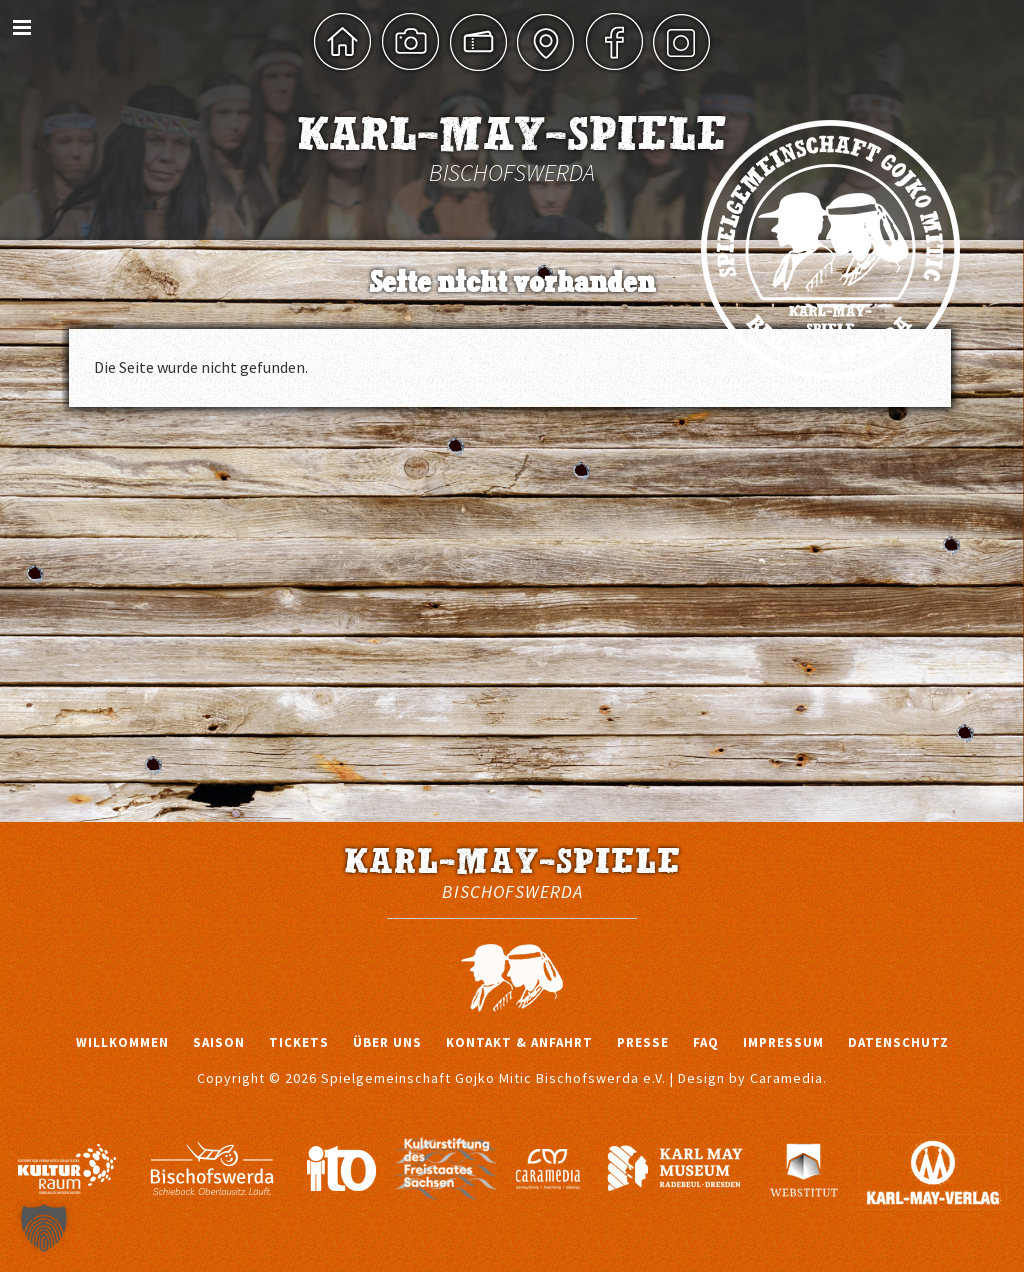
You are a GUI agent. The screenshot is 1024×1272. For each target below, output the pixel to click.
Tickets (299, 1042)
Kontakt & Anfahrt (519, 1042)
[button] (44, 1228)
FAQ (706, 1042)
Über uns (387, 1042)
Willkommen (122, 1042)
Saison (219, 1042)
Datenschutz (898, 1042)
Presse (643, 1042)
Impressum (783, 1042)
